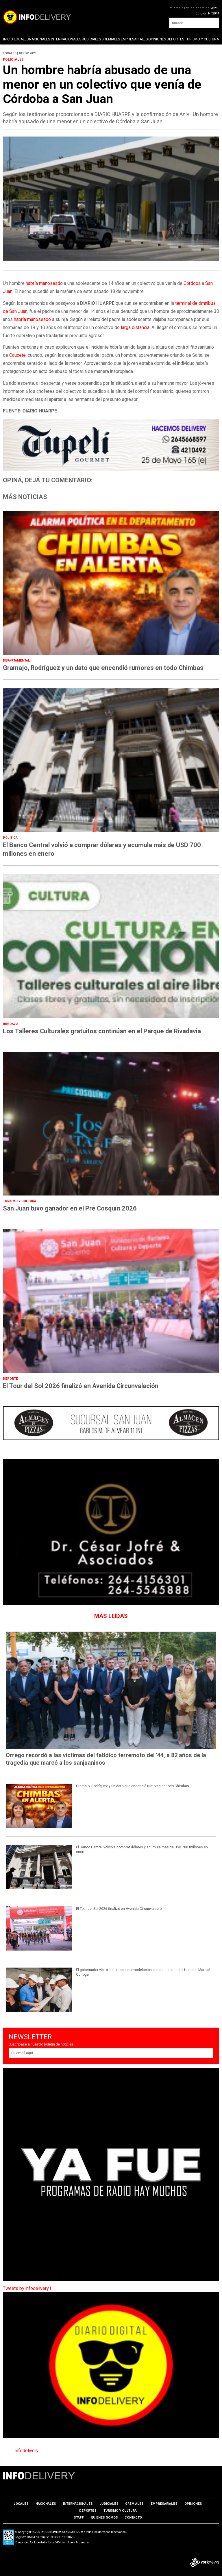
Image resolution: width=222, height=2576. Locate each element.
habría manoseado (44, 283)
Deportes (175, 39)
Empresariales (134, 39)
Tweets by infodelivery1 (27, 2288)
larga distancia (135, 327)
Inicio (8, 39)
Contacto (133, 2517)
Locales (21, 39)
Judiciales (91, 39)
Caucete (17, 355)
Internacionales (66, 39)
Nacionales (39, 39)
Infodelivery (26, 2450)
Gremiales (110, 39)
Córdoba (192, 283)
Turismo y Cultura (202, 39)
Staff (79, 2517)
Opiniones (157, 39)
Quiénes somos (104, 2517)
